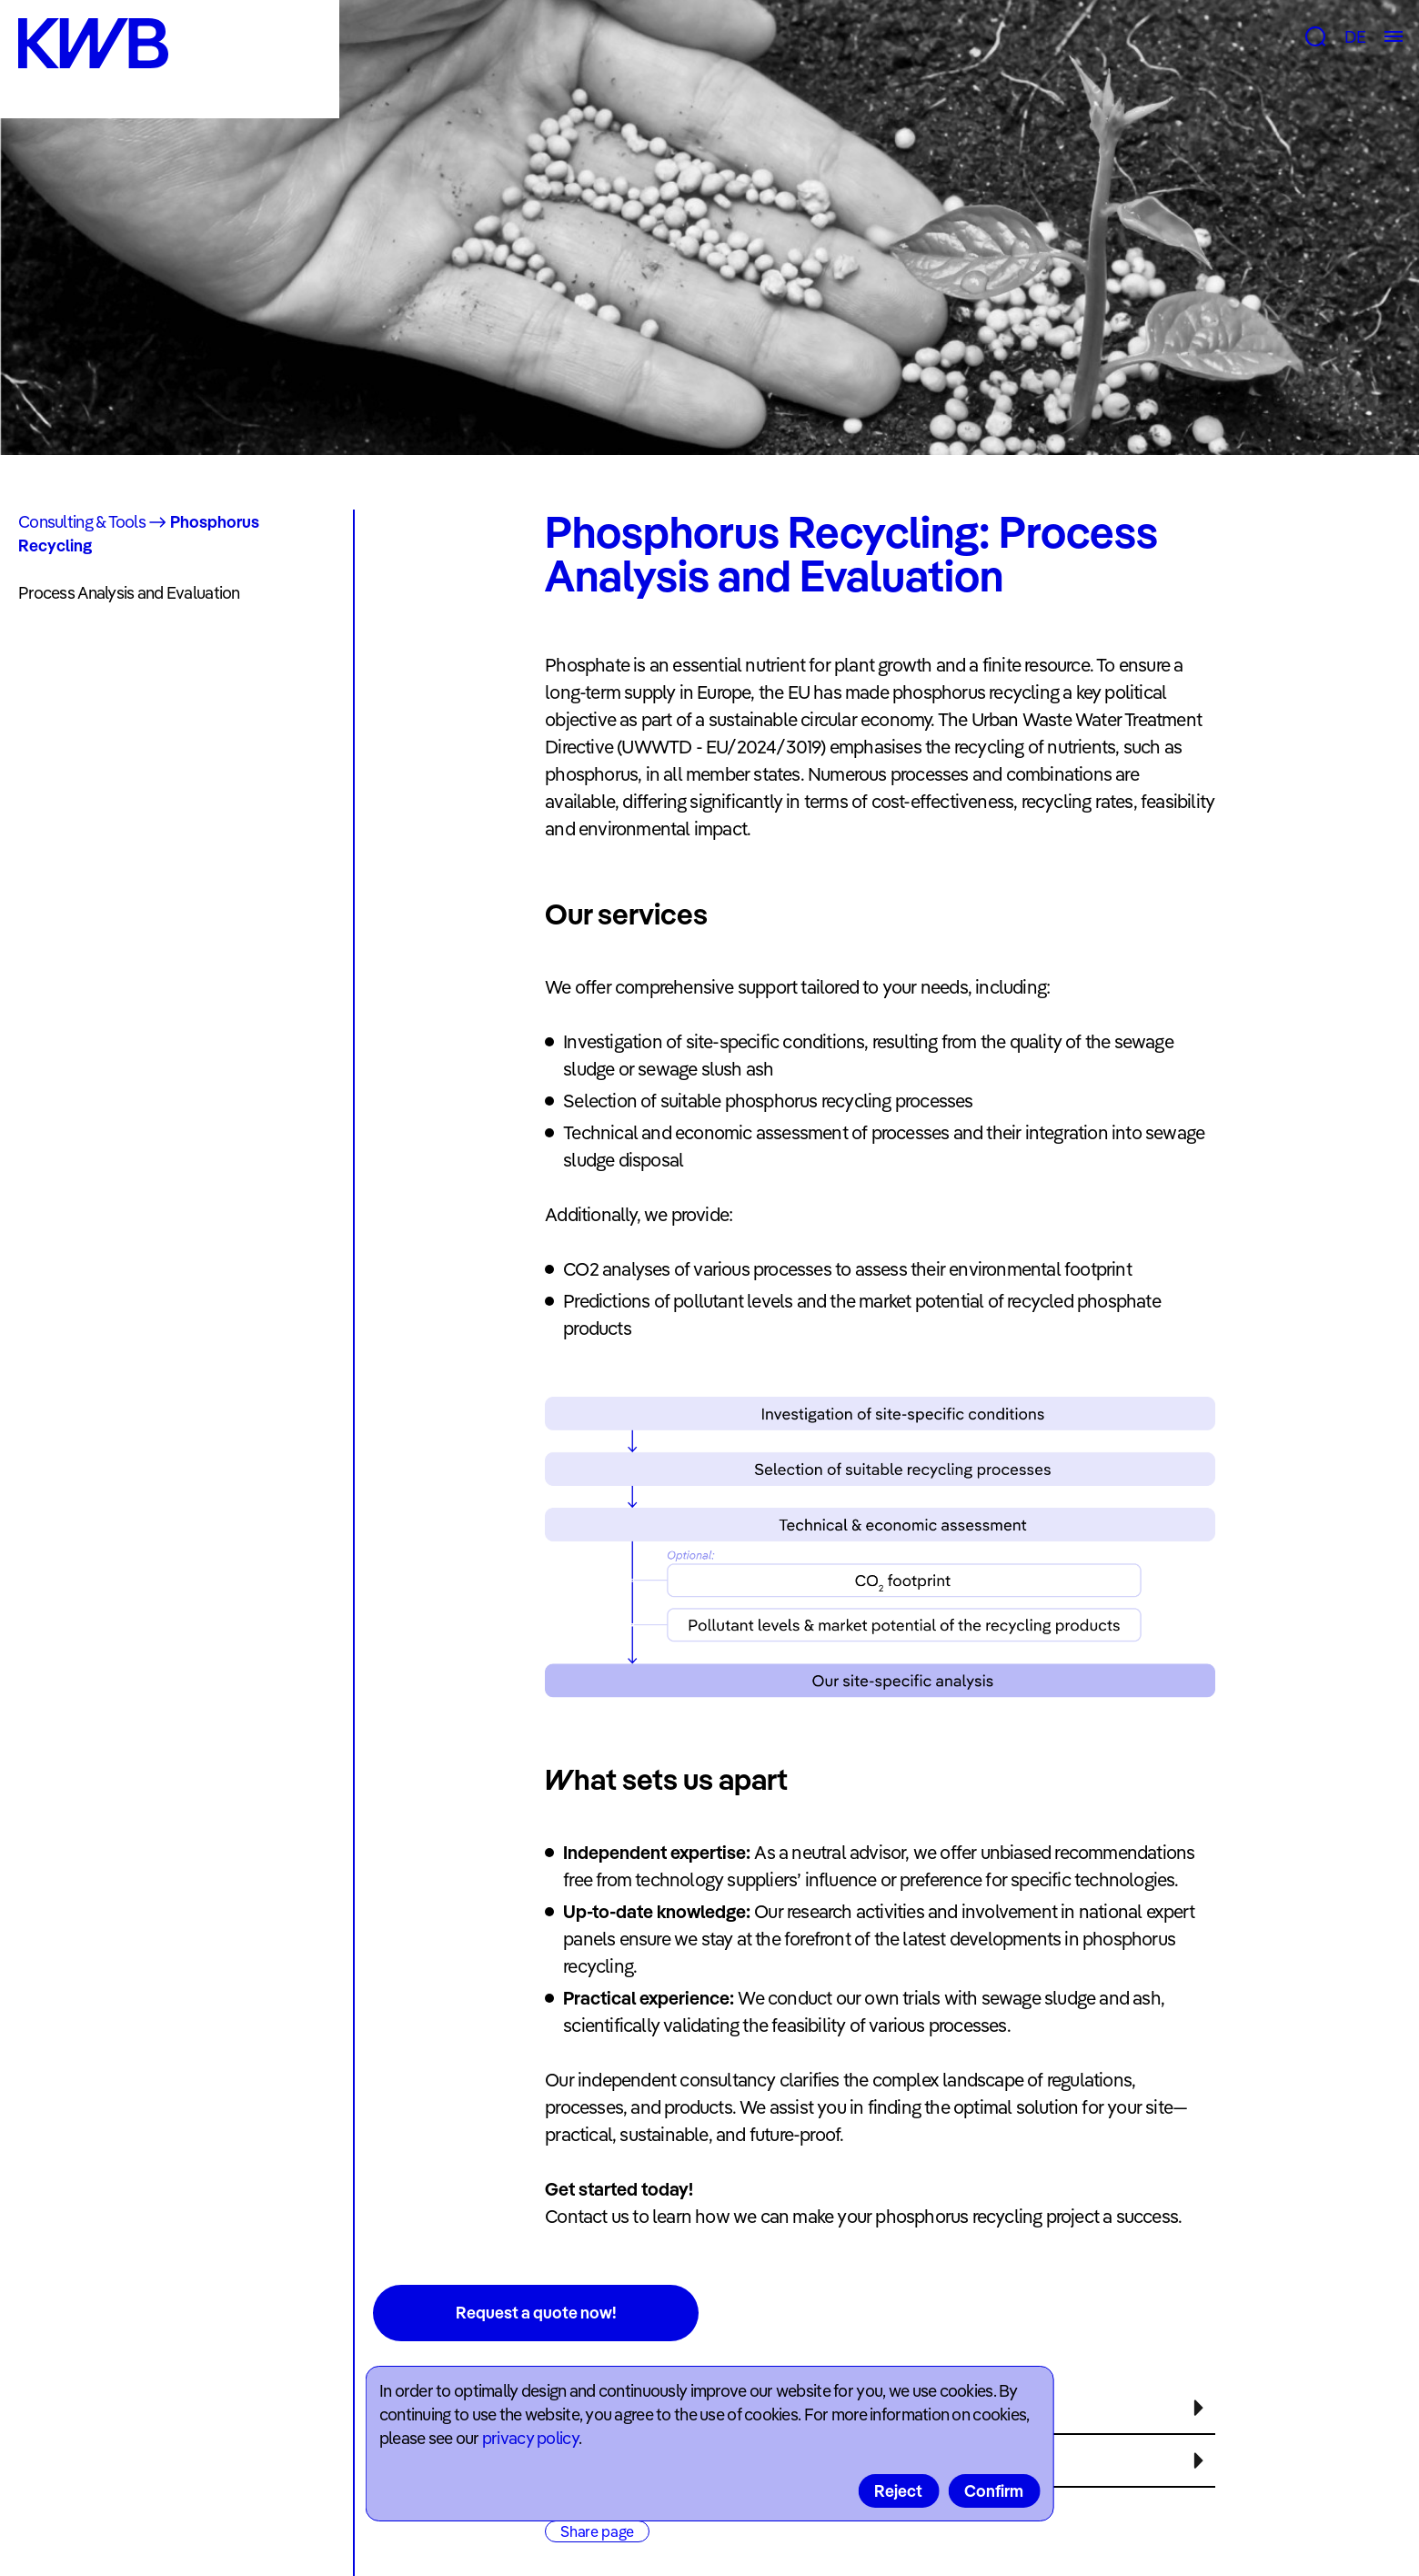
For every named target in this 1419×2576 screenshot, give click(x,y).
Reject (898, 2490)
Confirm (993, 2490)
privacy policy (530, 2438)
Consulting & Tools (82, 521)
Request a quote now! (536, 2312)
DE (1354, 36)
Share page (597, 2531)
